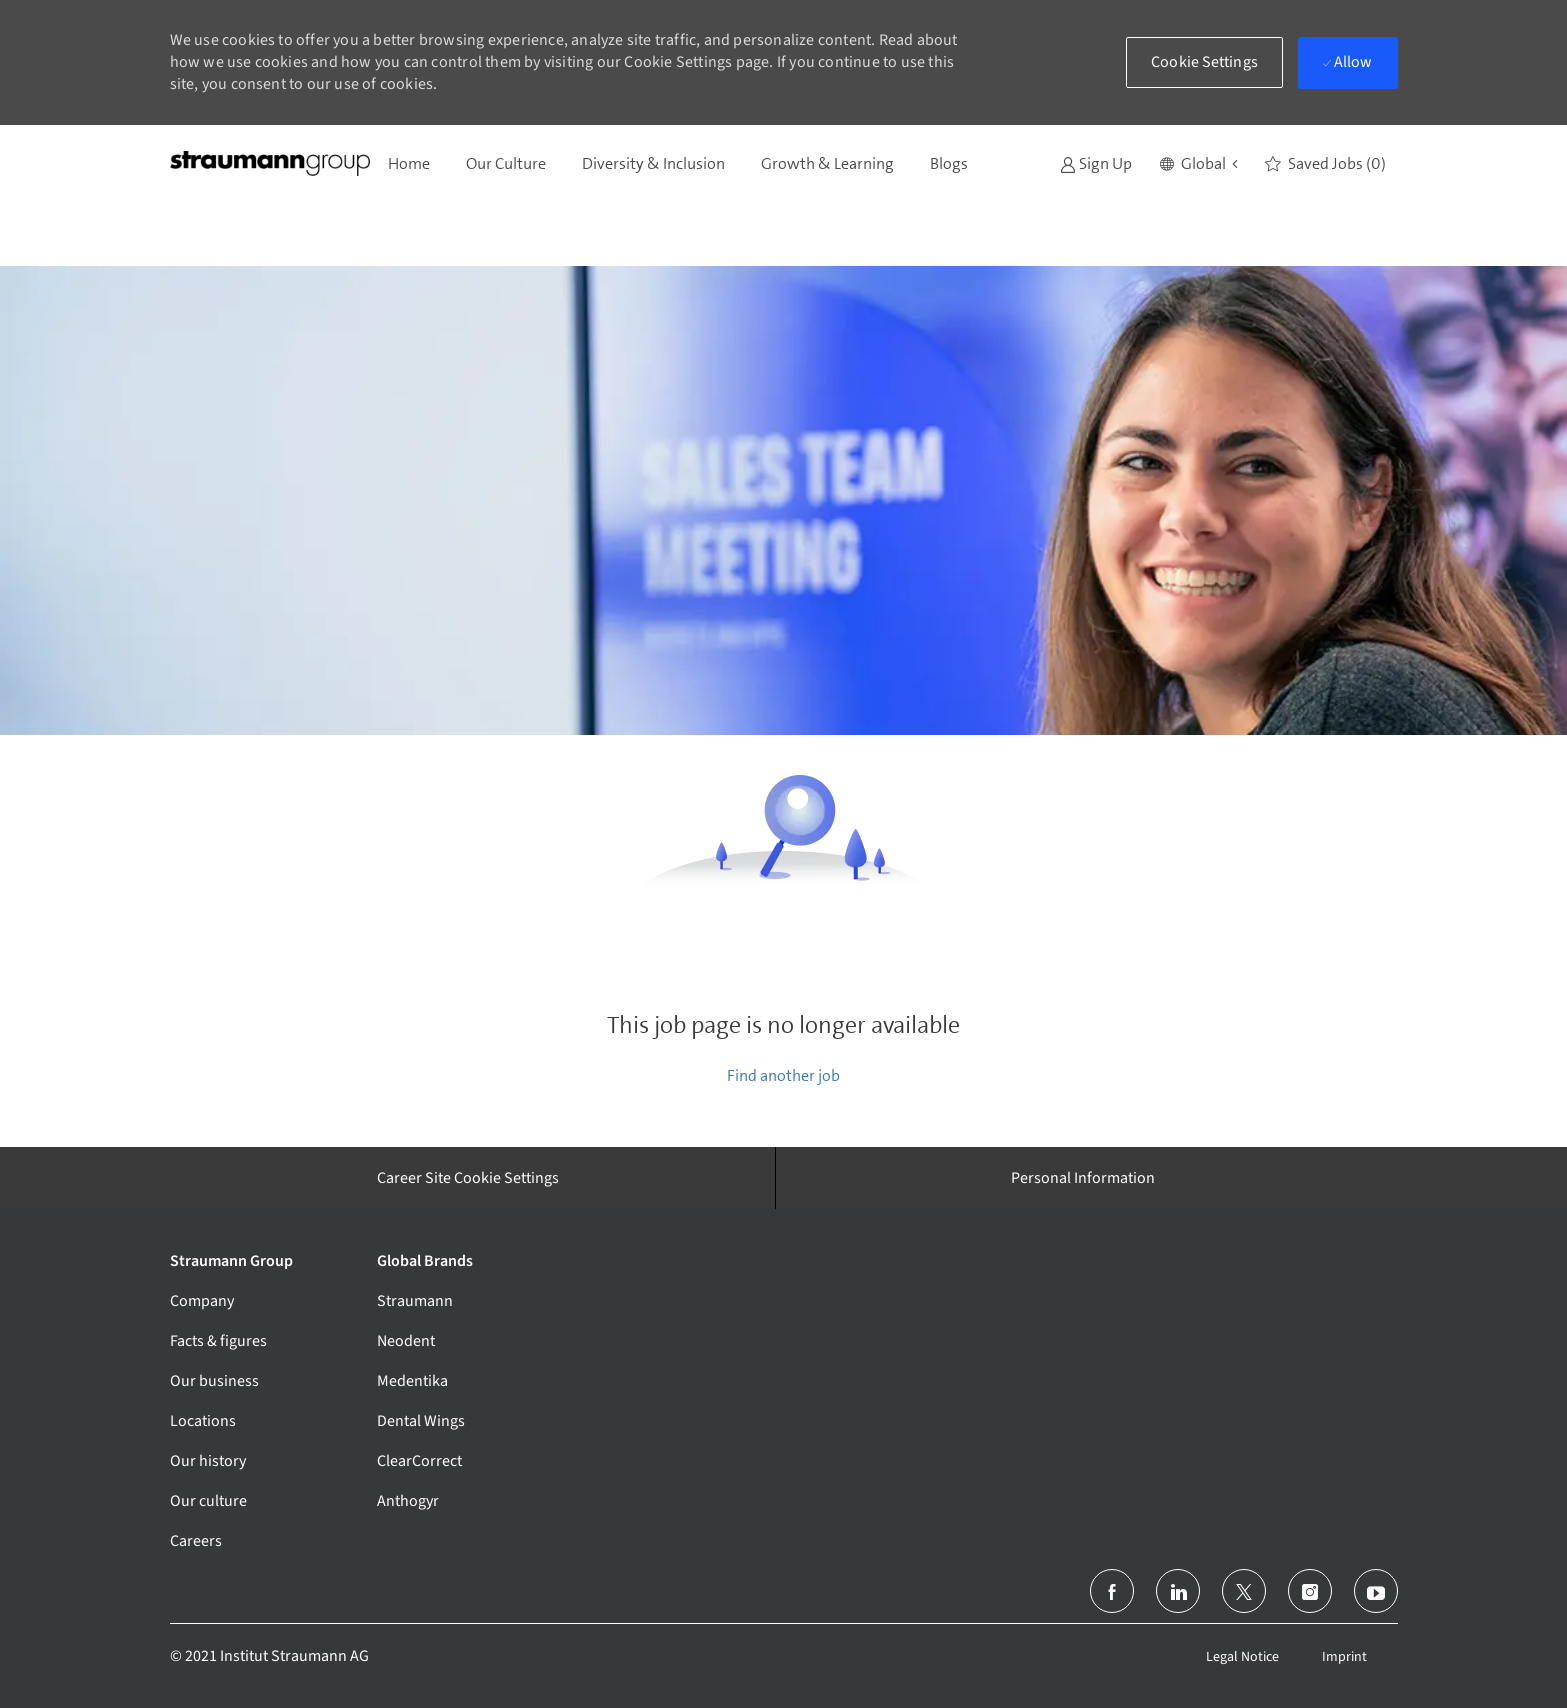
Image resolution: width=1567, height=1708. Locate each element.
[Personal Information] (1083, 1178)
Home (409, 163)
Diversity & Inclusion (653, 163)
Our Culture (506, 163)
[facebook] (1112, 1591)
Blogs (949, 163)
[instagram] (1310, 1591)
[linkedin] (1178, 1591)
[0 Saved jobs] (1325, 164)
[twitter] (1244, 1591)
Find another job (783, 1075)
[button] (1198, 164)
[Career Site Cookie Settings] (468, 1178)
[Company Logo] (270, 163)
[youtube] (1376, 1591)
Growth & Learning (827, 163)
